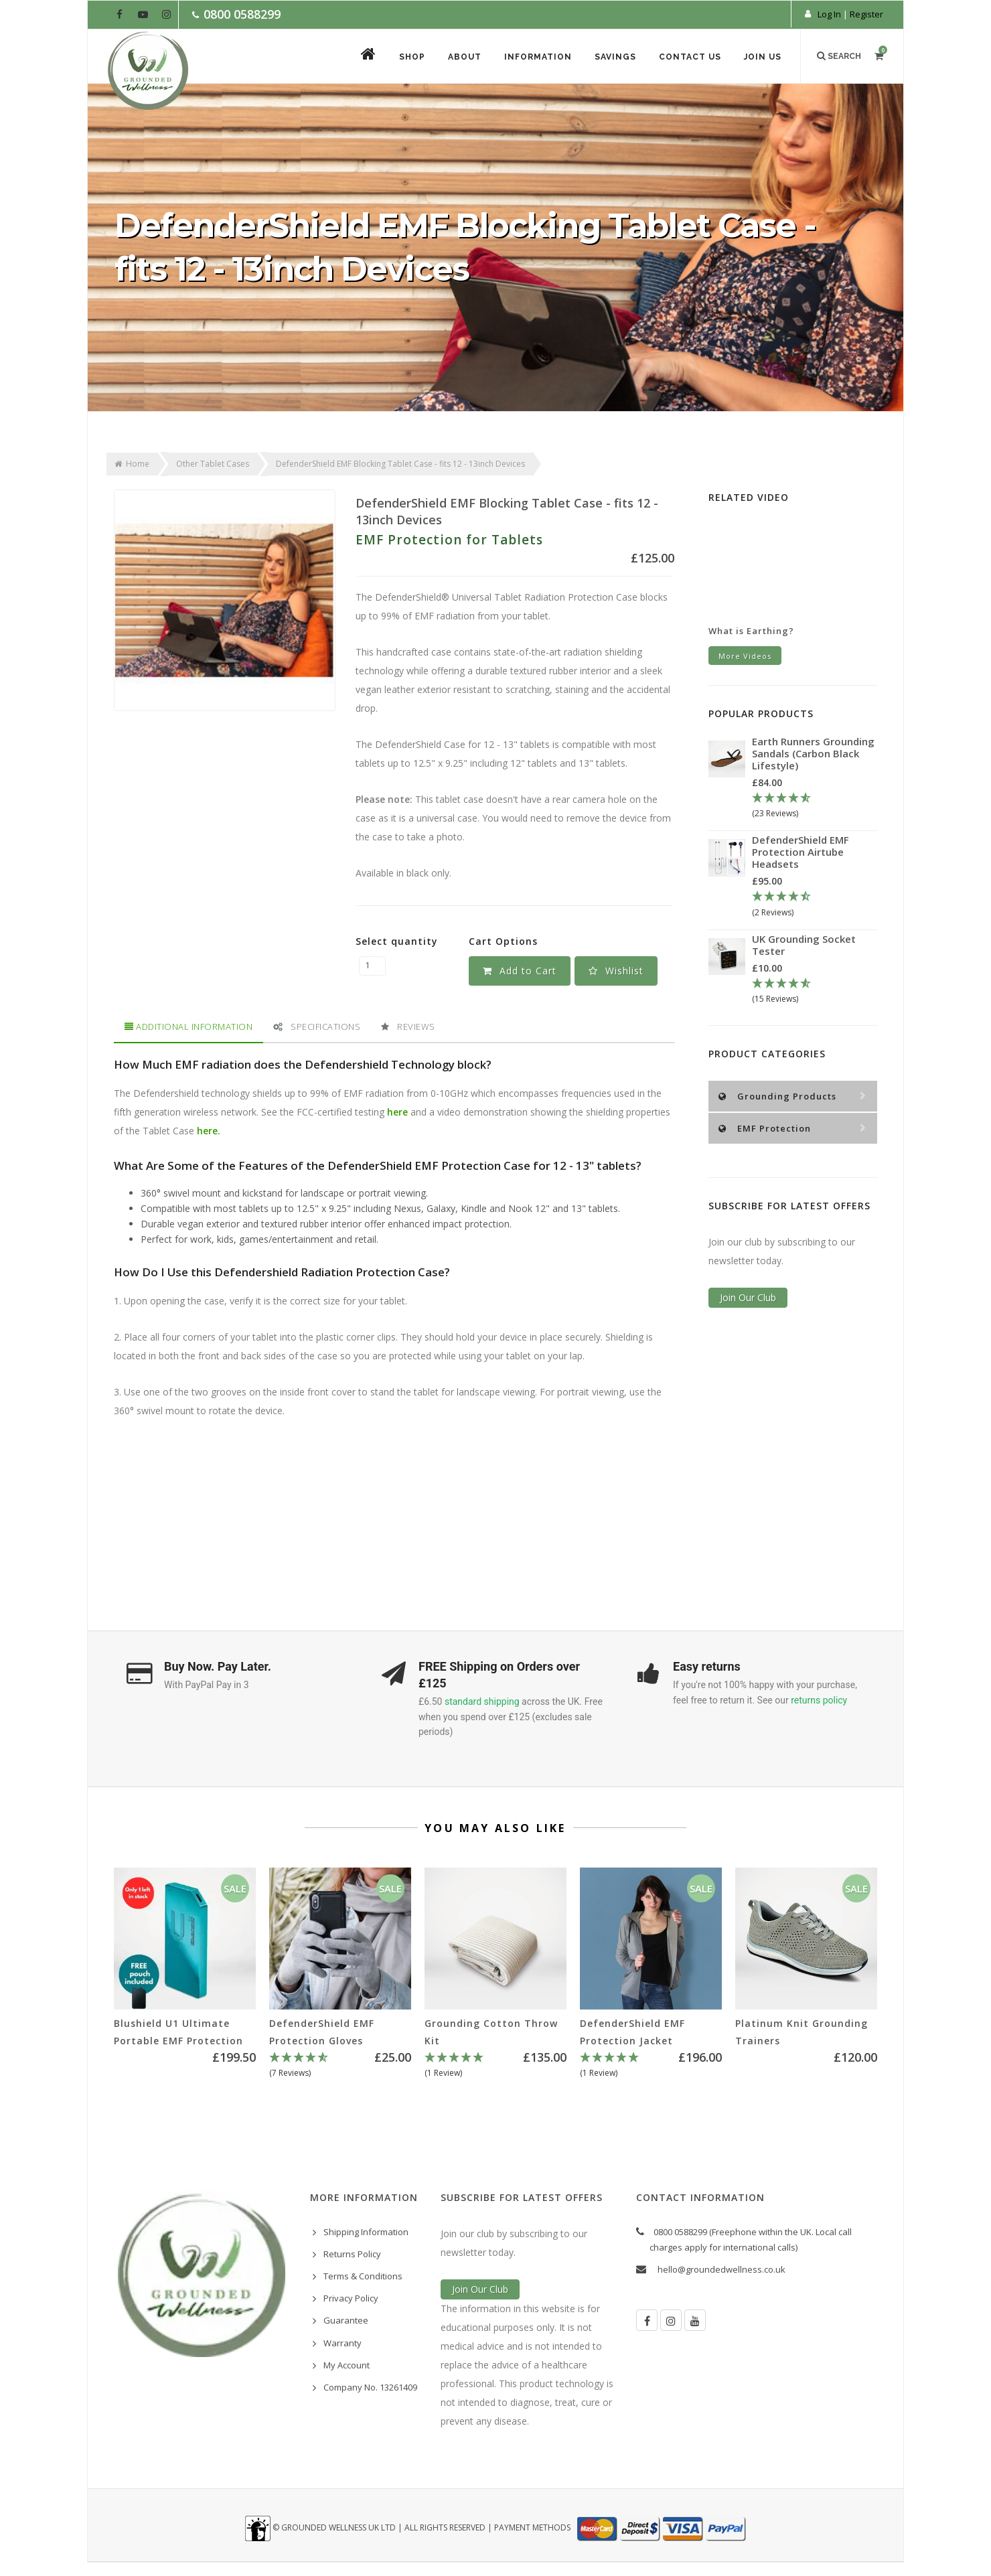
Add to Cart (519, 970)
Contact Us (690, 57)
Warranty (342, 2343)
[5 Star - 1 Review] (495, 2066)
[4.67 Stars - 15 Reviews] (814, 992)
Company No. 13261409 (370, 2387)
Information (538, 57)
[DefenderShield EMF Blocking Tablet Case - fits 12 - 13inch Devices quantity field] (372, 966)
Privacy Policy (350, 2298)
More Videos (744, 656)
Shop (412, 57)
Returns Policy (352, 2254)
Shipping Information (365, 2232)
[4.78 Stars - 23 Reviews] (814, 806)
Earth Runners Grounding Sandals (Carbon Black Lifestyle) (813, 753)
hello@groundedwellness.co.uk (721, 2269)
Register (866, 14)
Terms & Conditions (362, 2276)
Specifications (316, 1026)
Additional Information (188, 1026)
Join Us (762, 57)
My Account (346, 2365)
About (464, 57)
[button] (616, 971)
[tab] (188, 1027)
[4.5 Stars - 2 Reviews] (814, 905)
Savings (615, 57)
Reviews (408, 1026)
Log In (829, 14)
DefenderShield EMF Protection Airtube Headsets (800, 851)
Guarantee (345, 2320)
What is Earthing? (751, 631)
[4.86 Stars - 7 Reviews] (340, 2066)
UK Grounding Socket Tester (804, 945)
